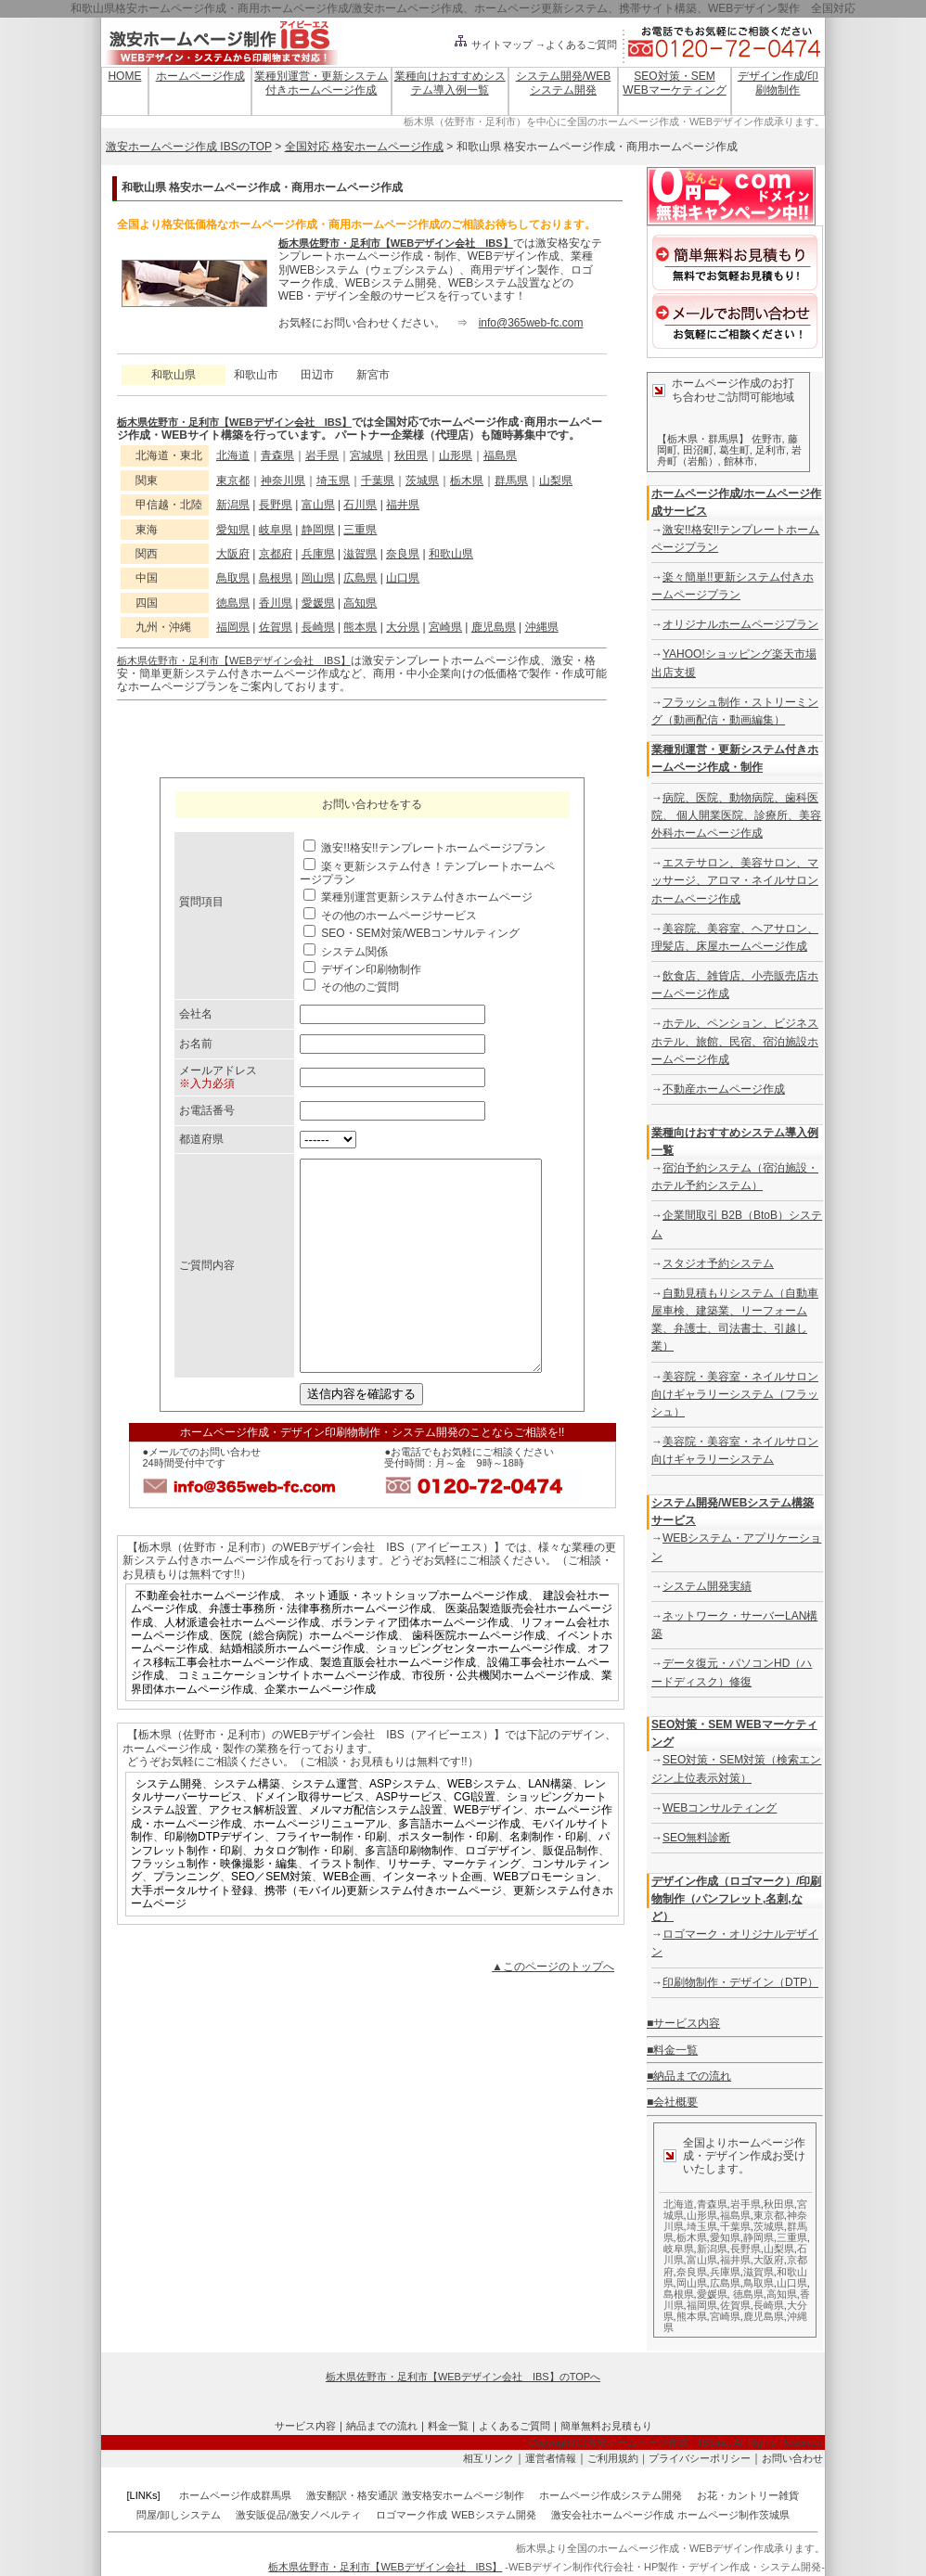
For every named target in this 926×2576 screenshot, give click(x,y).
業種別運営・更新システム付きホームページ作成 (321, 83)
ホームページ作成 (200, 76)
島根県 (275, 577)
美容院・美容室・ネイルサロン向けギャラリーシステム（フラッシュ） (734, 1394)
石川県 (360, 504)
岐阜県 (275, 529)
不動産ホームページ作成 (723, 1089)
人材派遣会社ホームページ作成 (242, 1664)
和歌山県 (451, 553)
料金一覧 (448, 2425)
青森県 (277, 455)
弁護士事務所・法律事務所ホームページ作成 (320, 1650)
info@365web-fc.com (531, 322)
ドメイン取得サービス (309, 1838)
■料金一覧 (672, 2050)
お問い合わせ (792, 2458)
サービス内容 (305, 2425)
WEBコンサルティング (719, 1807)
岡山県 (318, 577)
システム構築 (246, 1825)
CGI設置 (474, 1838)
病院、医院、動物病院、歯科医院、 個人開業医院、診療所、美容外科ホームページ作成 (736, 815)
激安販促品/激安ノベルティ (298, 2514)
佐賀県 (275, 627)
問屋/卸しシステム (178, 2514)
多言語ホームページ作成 (459, 1865)
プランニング (186, 1918)
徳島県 (233, 602)
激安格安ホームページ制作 (463, 2495)
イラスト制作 (342, 1905)
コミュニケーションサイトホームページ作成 (289, 1717)
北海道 (233, 455)
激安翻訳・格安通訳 (352, 2495)
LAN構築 (550, 1825)
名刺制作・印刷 (548, 1878)
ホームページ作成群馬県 (235, 2495)
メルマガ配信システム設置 (376, 1851)
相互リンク (488, 2458)
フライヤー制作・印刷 (331, 1878)
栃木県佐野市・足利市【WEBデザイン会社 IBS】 (395, 243)
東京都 (233, 480)
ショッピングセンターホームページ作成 (476, 1690)
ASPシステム (402, 1825)
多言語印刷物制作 (409, 1892)
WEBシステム (482, 1825)
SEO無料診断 (696, 1837)
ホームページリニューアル (320, 1865)
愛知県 (233, 529)
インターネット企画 (432, 1918)
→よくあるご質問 (576, 44)
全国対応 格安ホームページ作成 (364, 146)
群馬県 (511, 480)
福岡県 (233, 627)
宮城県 (366, 455)
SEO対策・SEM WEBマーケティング (674, 83)
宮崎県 (445, 627)
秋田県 (411, 455)
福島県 (500, 455)
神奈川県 (283, 480)
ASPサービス (409, 1838)
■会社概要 (672, 2101)
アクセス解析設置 (253, 1851)
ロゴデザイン (498, 1892)
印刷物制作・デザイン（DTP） (740, 1982)
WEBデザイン (488, 1851)
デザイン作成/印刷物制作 (778, 83)
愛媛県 (318, 602)
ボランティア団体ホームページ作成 (420, 1664)
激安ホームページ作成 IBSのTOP (189, 146)
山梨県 (555, 480)
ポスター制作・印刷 (448, 1878)
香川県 (275, 602)
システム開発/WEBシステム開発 (563, 83)
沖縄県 (542, 627)
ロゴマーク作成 (411, 2514)
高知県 (360, 602)
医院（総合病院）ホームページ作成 (309, 1677)
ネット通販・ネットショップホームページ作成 (411, 1637)
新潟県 (233, 504)
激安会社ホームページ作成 (612, 2514)
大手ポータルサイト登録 (192, 1932)
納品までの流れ (382, 2425)
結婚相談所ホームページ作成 (292, 1690)
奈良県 (402, 553)
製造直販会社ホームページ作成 (398, 1704)
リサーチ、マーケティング (454, 1905)
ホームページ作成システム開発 (610, 2495)
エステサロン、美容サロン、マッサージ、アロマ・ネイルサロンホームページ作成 (734, 880)
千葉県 (377, 480)
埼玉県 (333, 480)
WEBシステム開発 (494, 2514)
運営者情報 (550, 2458)
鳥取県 (233, 577)
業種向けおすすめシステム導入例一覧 (450, 83)
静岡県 (318, 529)
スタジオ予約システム (718, 1263)
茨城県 (422, 480)
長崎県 (318, 627)
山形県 (455, 455)
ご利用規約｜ (618, 2458)
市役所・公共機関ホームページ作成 (501, 1717)
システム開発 (168, 1825)
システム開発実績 (707, 1586)
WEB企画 (346, 1918)
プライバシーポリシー (700, 2458)
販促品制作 (570, 1892)
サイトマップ (493, 44)
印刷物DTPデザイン (214, 1878)
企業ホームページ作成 (320, 1730)
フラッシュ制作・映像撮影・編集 (214, 1905)
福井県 (402, 504)
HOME (124, 76)
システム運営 (324, 1825)
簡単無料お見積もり (606, 2425)
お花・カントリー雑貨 (748, 2495)
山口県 (402, 577)
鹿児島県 (493, 627)
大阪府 (233, 553)
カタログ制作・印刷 (303, 1892)
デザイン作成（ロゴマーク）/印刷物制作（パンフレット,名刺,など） (736, 1899)
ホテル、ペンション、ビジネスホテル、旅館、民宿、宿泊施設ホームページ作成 (734, 1041)
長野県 (275, 504)
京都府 (275, 553)
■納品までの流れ (689, 2076)
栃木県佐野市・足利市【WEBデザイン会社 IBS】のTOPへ (463, 2376)
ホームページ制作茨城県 (733, 2514)
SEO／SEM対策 (271, 1918)
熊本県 (360, 627)
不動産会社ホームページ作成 (207, 1637)
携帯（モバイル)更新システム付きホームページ (383, 1932)
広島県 (360, 577)
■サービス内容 (683, 2023)
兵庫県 (318, 553)
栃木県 (466, 480)
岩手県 (322, 455)
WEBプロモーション (545, 1918)
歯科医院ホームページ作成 (479, 1677)
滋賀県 (360, 553)
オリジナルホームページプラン (740, 624)
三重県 (360, 529)
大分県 (402, 627)
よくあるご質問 (514, 2425)
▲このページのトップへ (553, 2008)
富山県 (318, 504)
